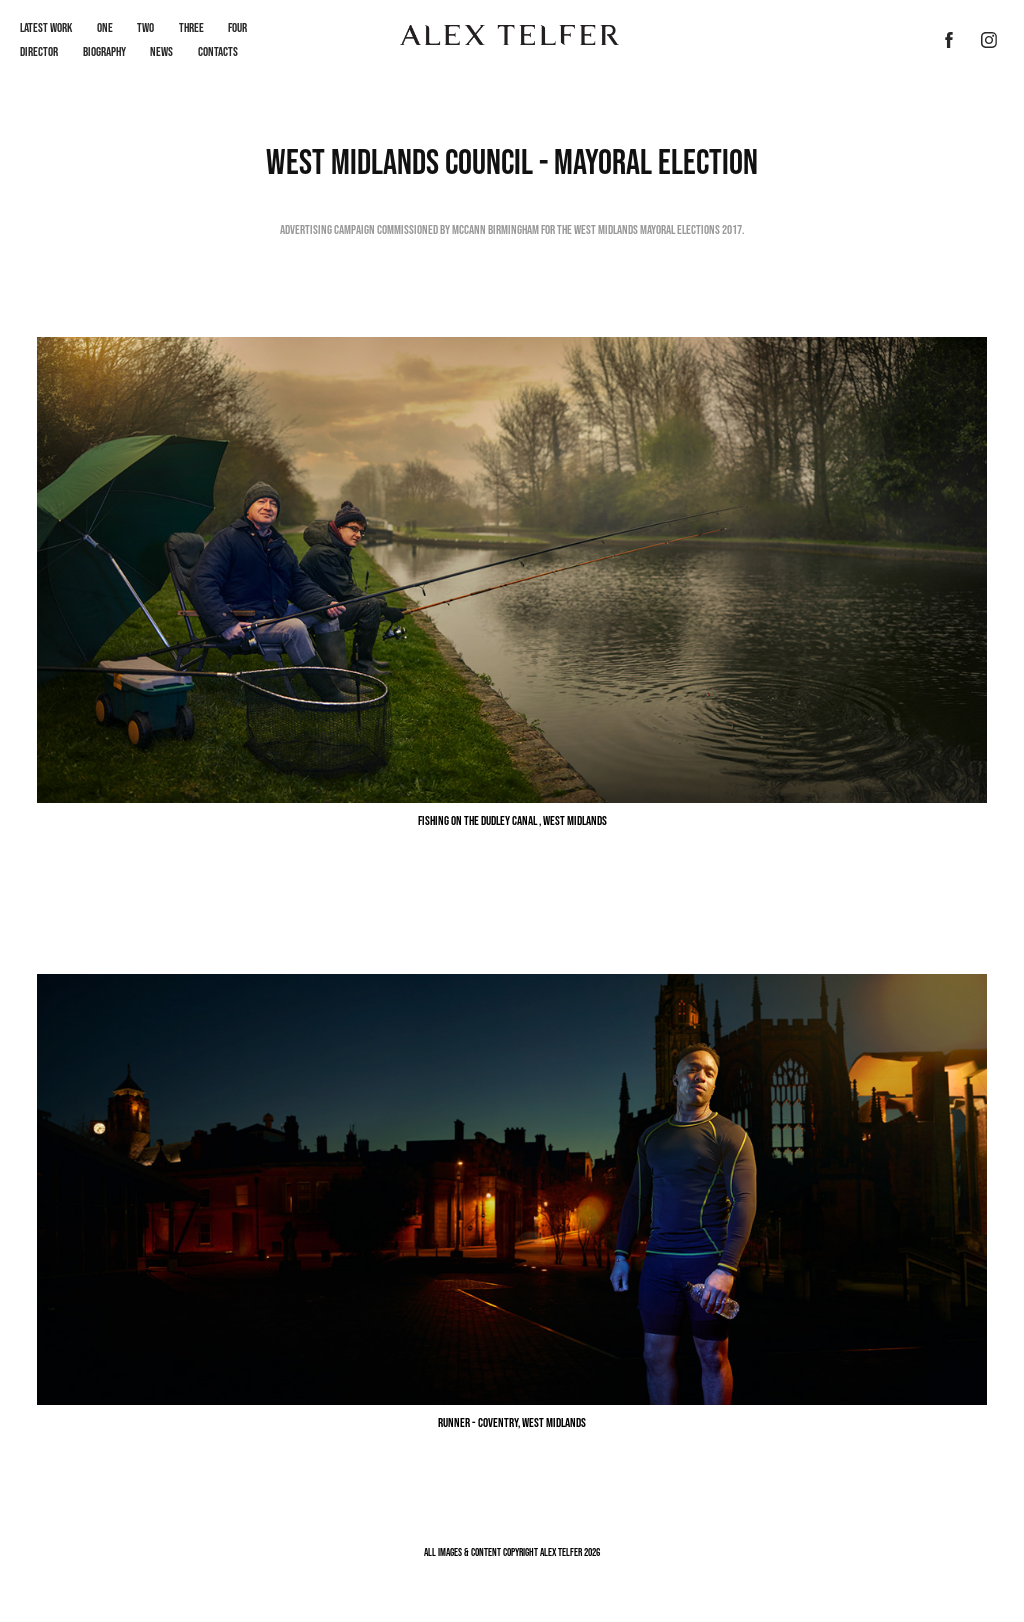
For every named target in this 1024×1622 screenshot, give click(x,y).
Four (237, 27)
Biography (104, 51)
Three (191, 27)
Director (39, 51)
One (105, 27)
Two (145, 27)
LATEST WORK (46, 27)
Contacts (218, 51)
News (161, 51)
